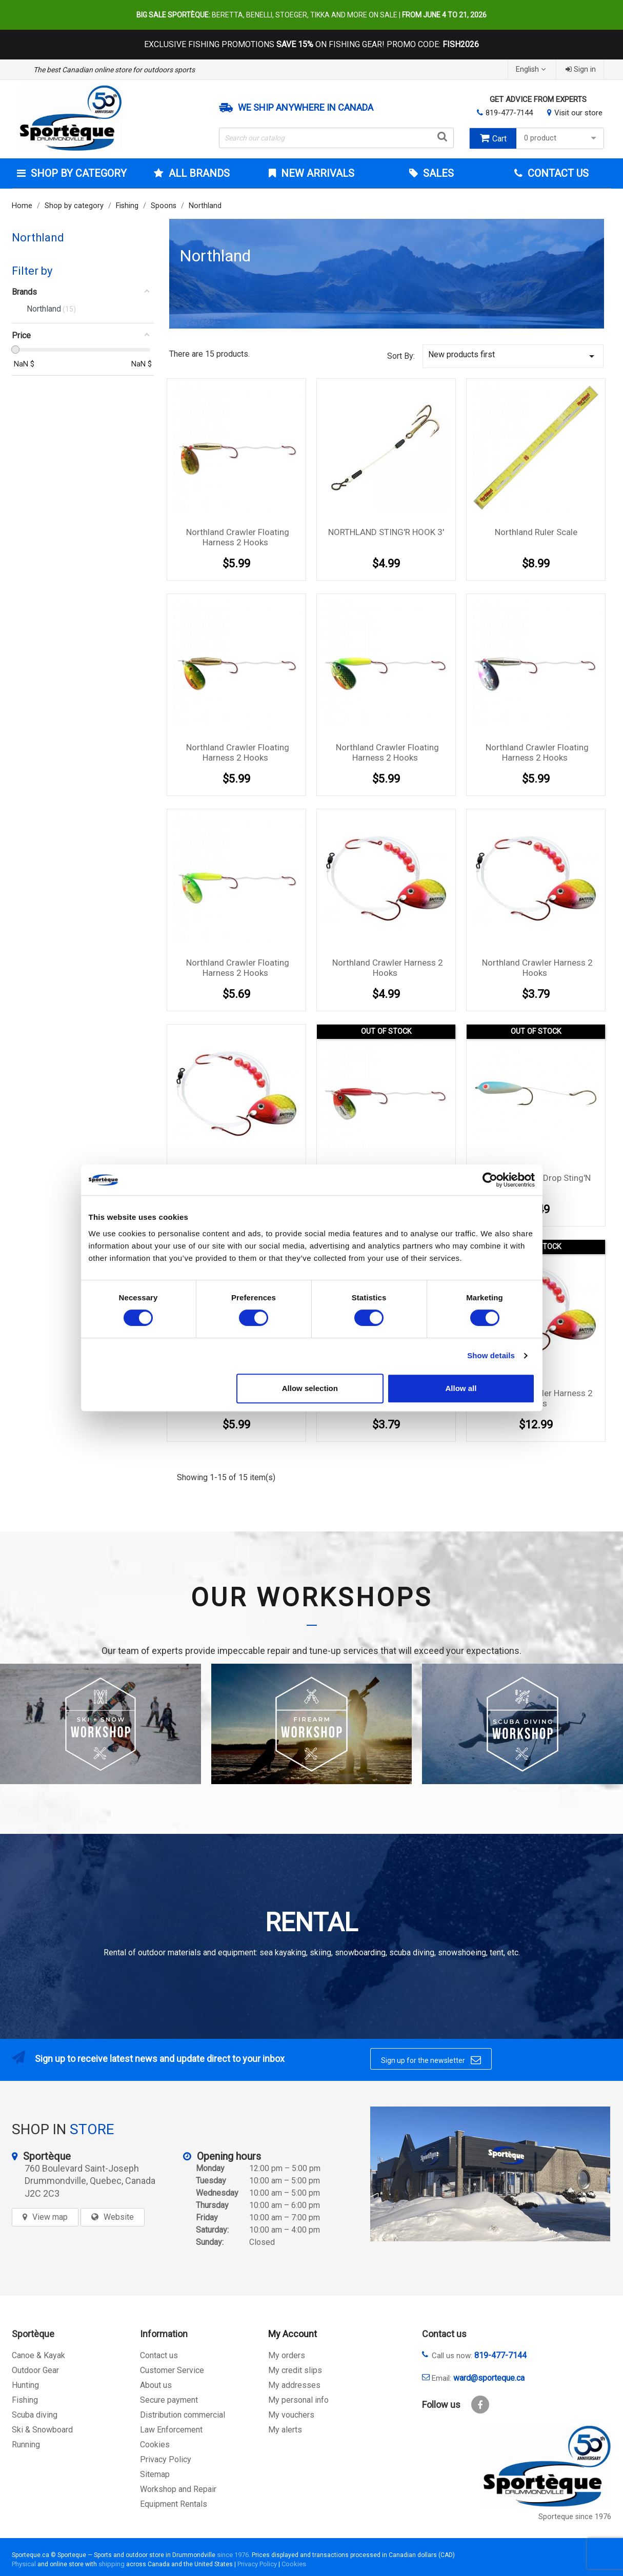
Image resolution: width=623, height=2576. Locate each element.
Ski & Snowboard (42, 2430)
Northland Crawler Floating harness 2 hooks (237, 537)
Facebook (480, 2405)
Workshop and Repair (178, 2489)
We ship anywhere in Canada (305, 107)
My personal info (298, 2400)
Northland (38, 237)
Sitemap (155, 2474)
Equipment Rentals (173, 2504)
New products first (513, 356)
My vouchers (291, 2415)
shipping (111, 2564)
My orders (286, 2355)
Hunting (25, 2385)
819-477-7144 (509, 112)
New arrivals (316, 173)
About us (156, 2385)
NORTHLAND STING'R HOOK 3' (386, 532)
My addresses (294, 2385)
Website (119, 2217)
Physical (24, 2564)
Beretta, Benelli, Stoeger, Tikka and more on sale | (311, 15)
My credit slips (295, 2370)
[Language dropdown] (532, 69)
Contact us (159, 2355)
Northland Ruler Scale (536, 532)
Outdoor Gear (35, 2370)
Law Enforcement (171, 2430)
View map (50, 2217)
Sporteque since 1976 (574, 2516)
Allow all (461, 1388)
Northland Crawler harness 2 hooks (387, 967)
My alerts (285, 2430)
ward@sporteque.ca (489, 2378)
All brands (198, 173)
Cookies (155, 2444)
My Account (292, 2333)
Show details (491, 1355)
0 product (561, 138)
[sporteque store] (490, 2174)
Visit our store (578, 112)
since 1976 (233, 2555)
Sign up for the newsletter (431, 2060)
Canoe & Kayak (38, 2355)
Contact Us (557, 173)
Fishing (25, 2400)
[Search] (336, 138)
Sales (437, 173)
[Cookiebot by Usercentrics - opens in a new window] (490, 1180)
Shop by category (77, 173)
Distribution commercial (182, 2415)
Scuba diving (34, 2415)
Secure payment (169, 2400)
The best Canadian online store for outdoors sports (114, 70)
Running (26, 2444)
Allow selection (310, 1388)
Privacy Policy (165, 2459)
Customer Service (172, 2370)
